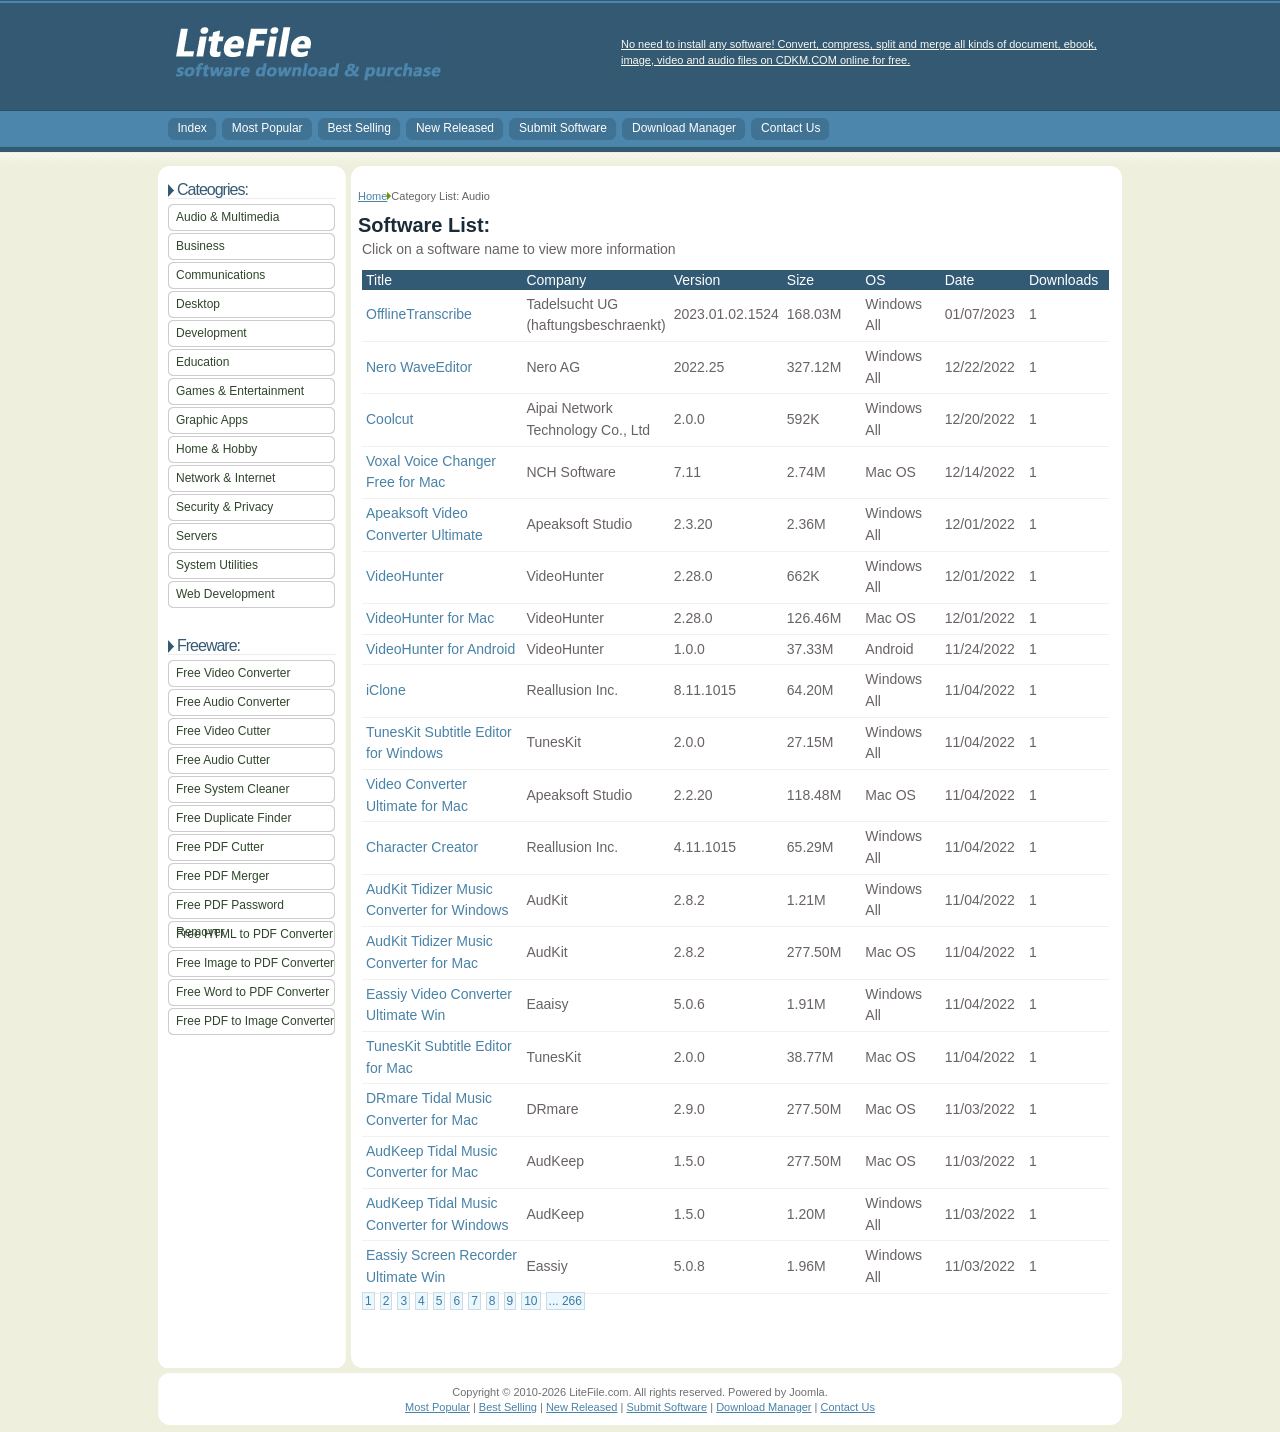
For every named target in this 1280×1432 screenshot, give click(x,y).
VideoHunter (405, 576)
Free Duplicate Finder (233, 818)
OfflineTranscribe (419, 314)
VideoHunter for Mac (430, 618)
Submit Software (563, 128)
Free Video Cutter (223, 731)
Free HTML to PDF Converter (254, 934)
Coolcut (389, 419)
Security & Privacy (224, 507)
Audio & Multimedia (227, 217)
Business (200, 246)
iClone (386, 690)
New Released (455, 128)
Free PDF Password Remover (230, 908)
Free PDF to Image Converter (255, 1021)
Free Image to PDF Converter (255, 963)
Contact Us (790, 128)
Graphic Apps (212, 420)
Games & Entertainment (240, 391)
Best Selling (359, 128)
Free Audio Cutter (223, 760)
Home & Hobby (216, 449)
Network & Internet (225, 478)
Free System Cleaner (232, 789)
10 (530, 1301)
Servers (196, 536)
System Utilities (217, 565)
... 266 (565, 1301)
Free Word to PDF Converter (252, 992)
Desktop (198, 304)
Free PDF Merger (222, 876)
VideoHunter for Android (440, 649)
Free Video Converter (233, 673)
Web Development (225, 594)
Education (202, 362)
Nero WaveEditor (419, 367)
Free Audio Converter (233, 702)
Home (372, 196)
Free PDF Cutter (220, 847)
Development (211, 333)
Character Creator (422, 847)
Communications (220, 275)
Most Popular (267, 128)
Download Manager (684, 128)
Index (192, 128)
